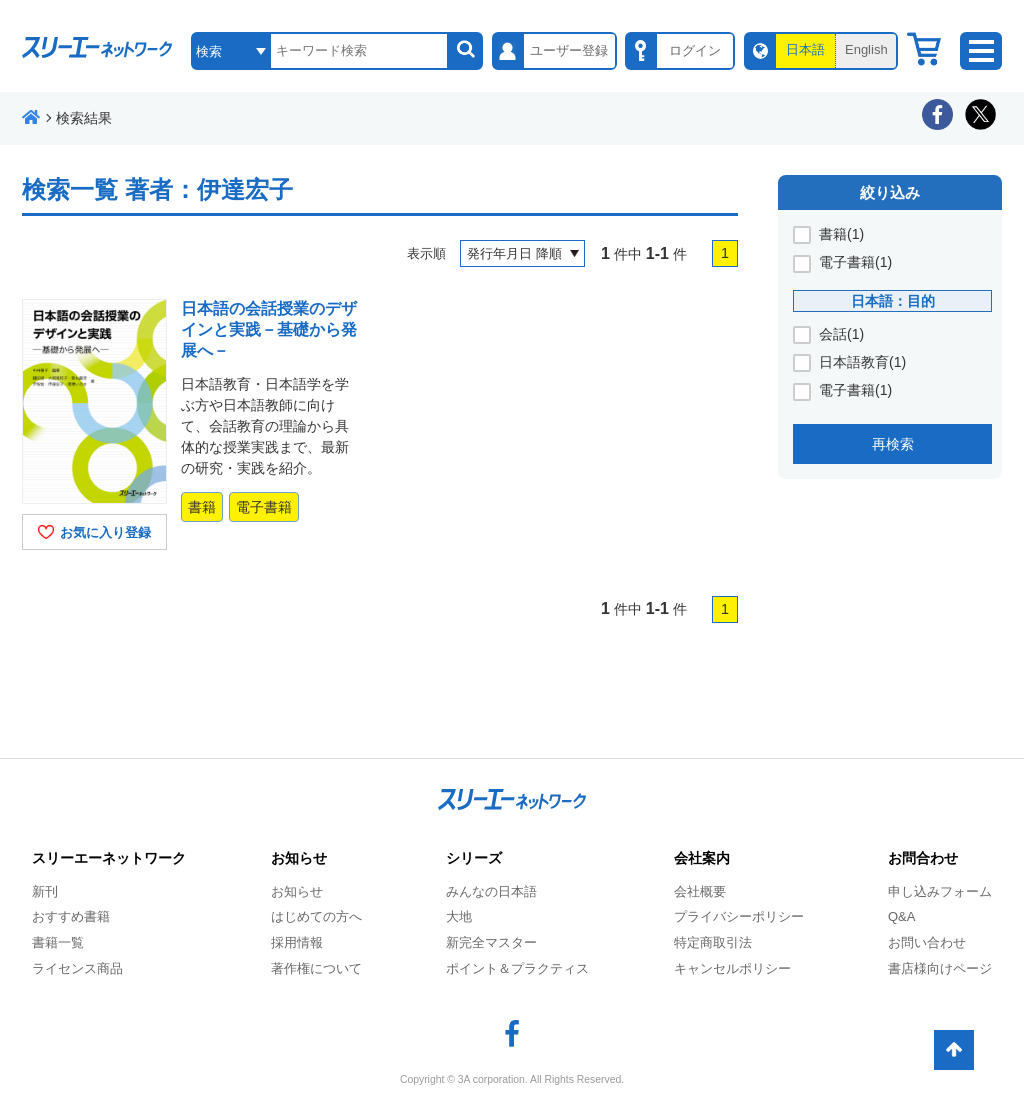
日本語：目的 (893, 301)
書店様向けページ (940, 968)
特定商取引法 (713, 942)
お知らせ (297, 891)
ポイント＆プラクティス (517, 968)
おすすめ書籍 (71, 916)
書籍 (202, 507)
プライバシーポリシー (739, 916)
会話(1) (841, 334)
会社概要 (700, 891)
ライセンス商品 (77, 968)
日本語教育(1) (862, 362)
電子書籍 (264, 507)
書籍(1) (841, 234)
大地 (459, 916)
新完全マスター (491, 942)
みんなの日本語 (491, 891)
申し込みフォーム (940, 891)
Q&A (901, 916)
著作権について (316, 968)
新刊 (45, 891)
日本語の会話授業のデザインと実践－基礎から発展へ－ (269, 329)
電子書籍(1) (855, 262)
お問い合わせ (927, 942)
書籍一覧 (58, 942)
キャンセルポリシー (732, 968)
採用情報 (297, 942)
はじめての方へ (316, 916)
